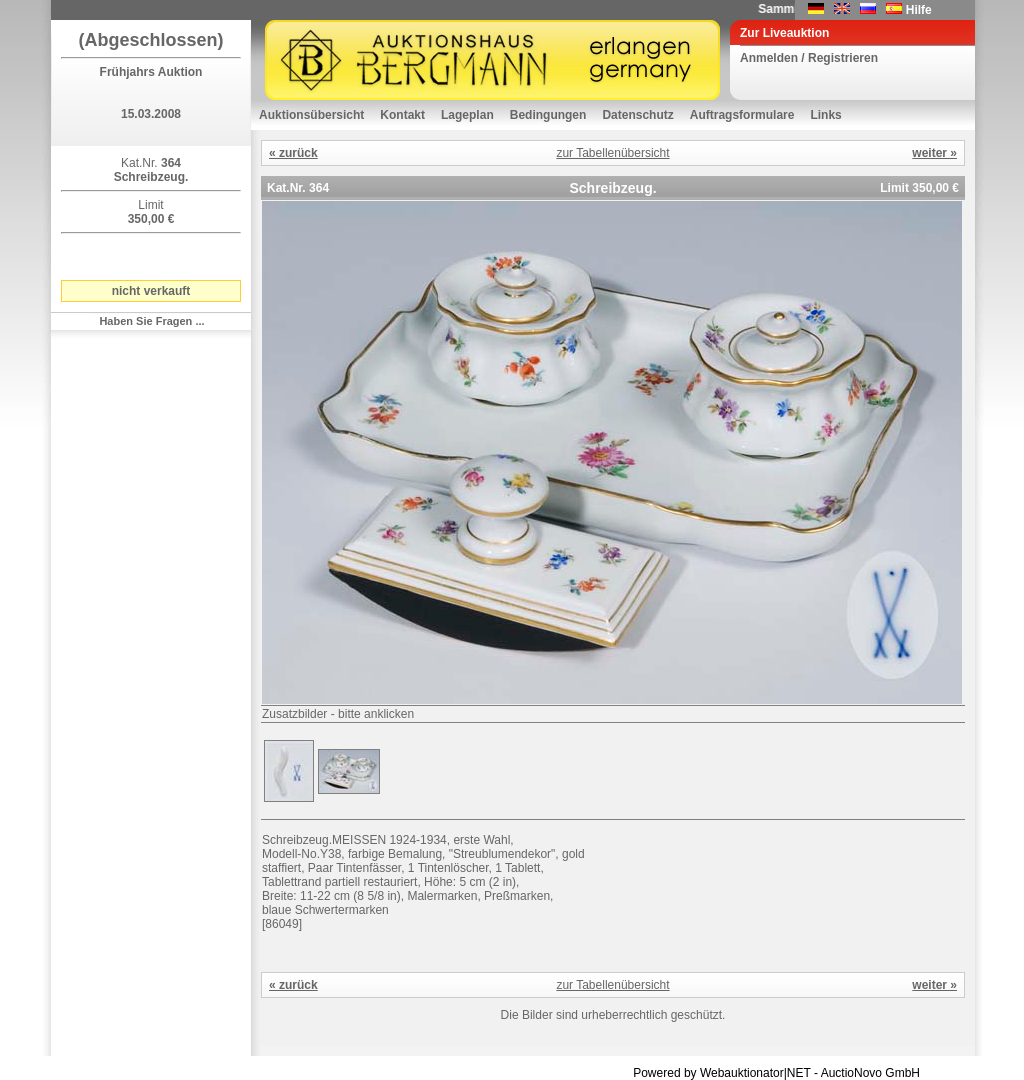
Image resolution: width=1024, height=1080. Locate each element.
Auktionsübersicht (311, 115)
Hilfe (919, 10)
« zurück (293, 153)
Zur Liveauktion (784, 33)
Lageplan (467, 115)
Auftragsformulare (742, 115)
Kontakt (402, 115)
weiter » (934, 153)
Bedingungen (548, 115)
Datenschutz (637, 115)
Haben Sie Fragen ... (151, 321)
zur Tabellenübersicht (612, 153)
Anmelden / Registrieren (809, 58)
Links (825, 115)
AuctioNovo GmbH (870, 1073)
